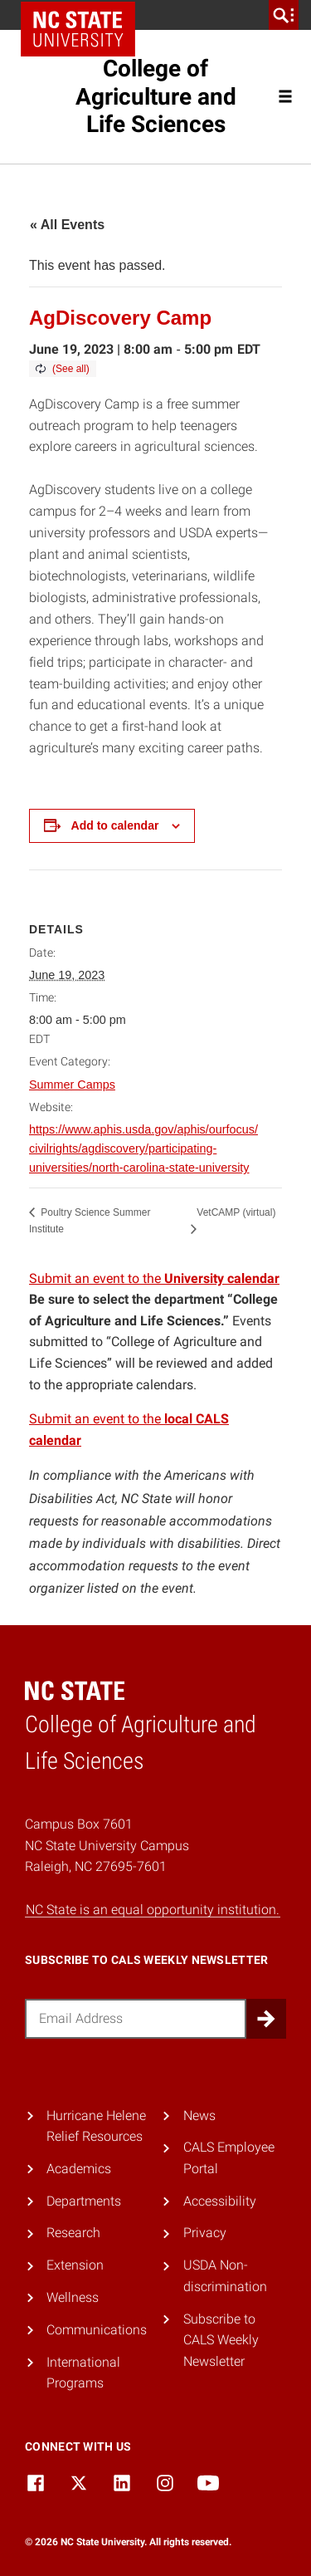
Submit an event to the (154, 1278)
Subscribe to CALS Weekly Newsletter (221, 2340)
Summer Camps (72, 1084)
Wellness (72, 2297)
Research (73, 2233)
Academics (78, 2169)
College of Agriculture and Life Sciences (155, 96)
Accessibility (219, 2201)
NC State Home (78, 29)
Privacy (204, 2233)
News (199, 2115)
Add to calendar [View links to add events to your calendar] (115, 825)
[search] (284, 15)
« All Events (67, 225)
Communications (96, 2330)
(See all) (71, 369)
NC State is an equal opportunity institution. (152, 1909)
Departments (83, 2201)
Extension (75, 2265)
